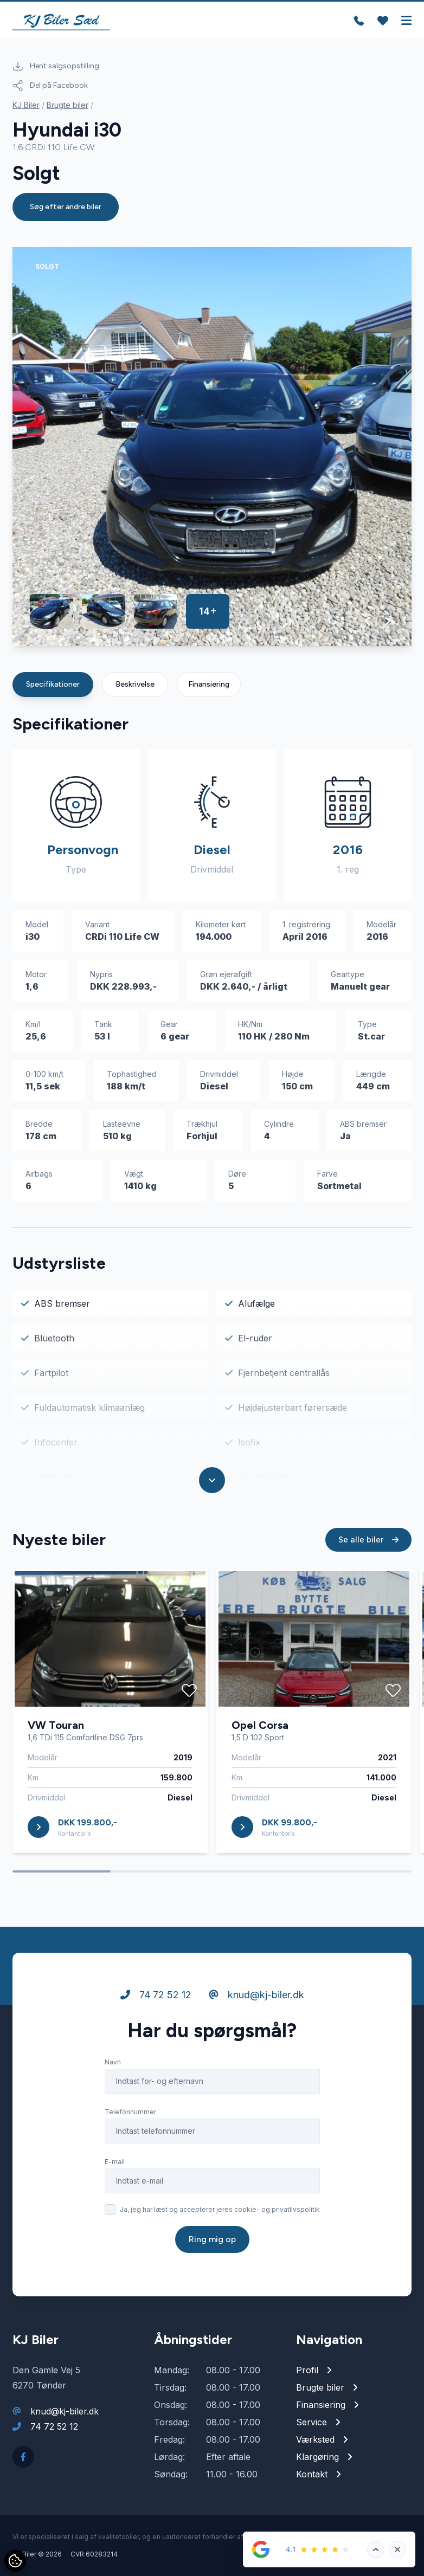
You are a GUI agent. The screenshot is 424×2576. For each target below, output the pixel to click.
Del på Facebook (50, 85)
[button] (368, 621)
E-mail (115, 2162)
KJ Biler (26, 104)
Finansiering (208, 684)
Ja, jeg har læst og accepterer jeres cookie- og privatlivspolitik (220, 2209)
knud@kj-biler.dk (256, 1994)
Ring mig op (212, 2239)
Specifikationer (53, 684)
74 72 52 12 (155, 1994)
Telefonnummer (130, 2112)
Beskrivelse (135, 684)
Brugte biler (67, 104)
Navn (113, 2062)
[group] (212, 446)
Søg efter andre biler (65, 206)
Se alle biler (368, 1539)
